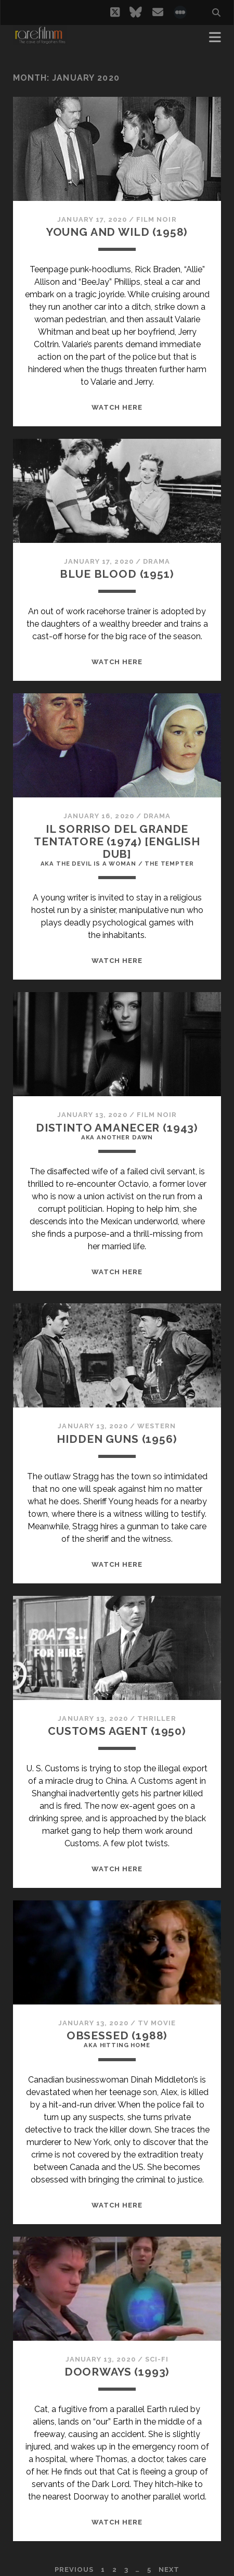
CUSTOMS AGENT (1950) (117, 1730)
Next (169, 2569)
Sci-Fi (156, 2359)
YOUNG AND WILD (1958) (117, 231)
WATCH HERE (117, 407)
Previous (74, 2569)
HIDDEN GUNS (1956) (117, 1438)
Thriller (156, 1718)
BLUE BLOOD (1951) (117, 573)
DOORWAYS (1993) (117, 2371)
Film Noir (156, 219)
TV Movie (157, 2023)
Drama (156, 561)
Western (156, 1426)
